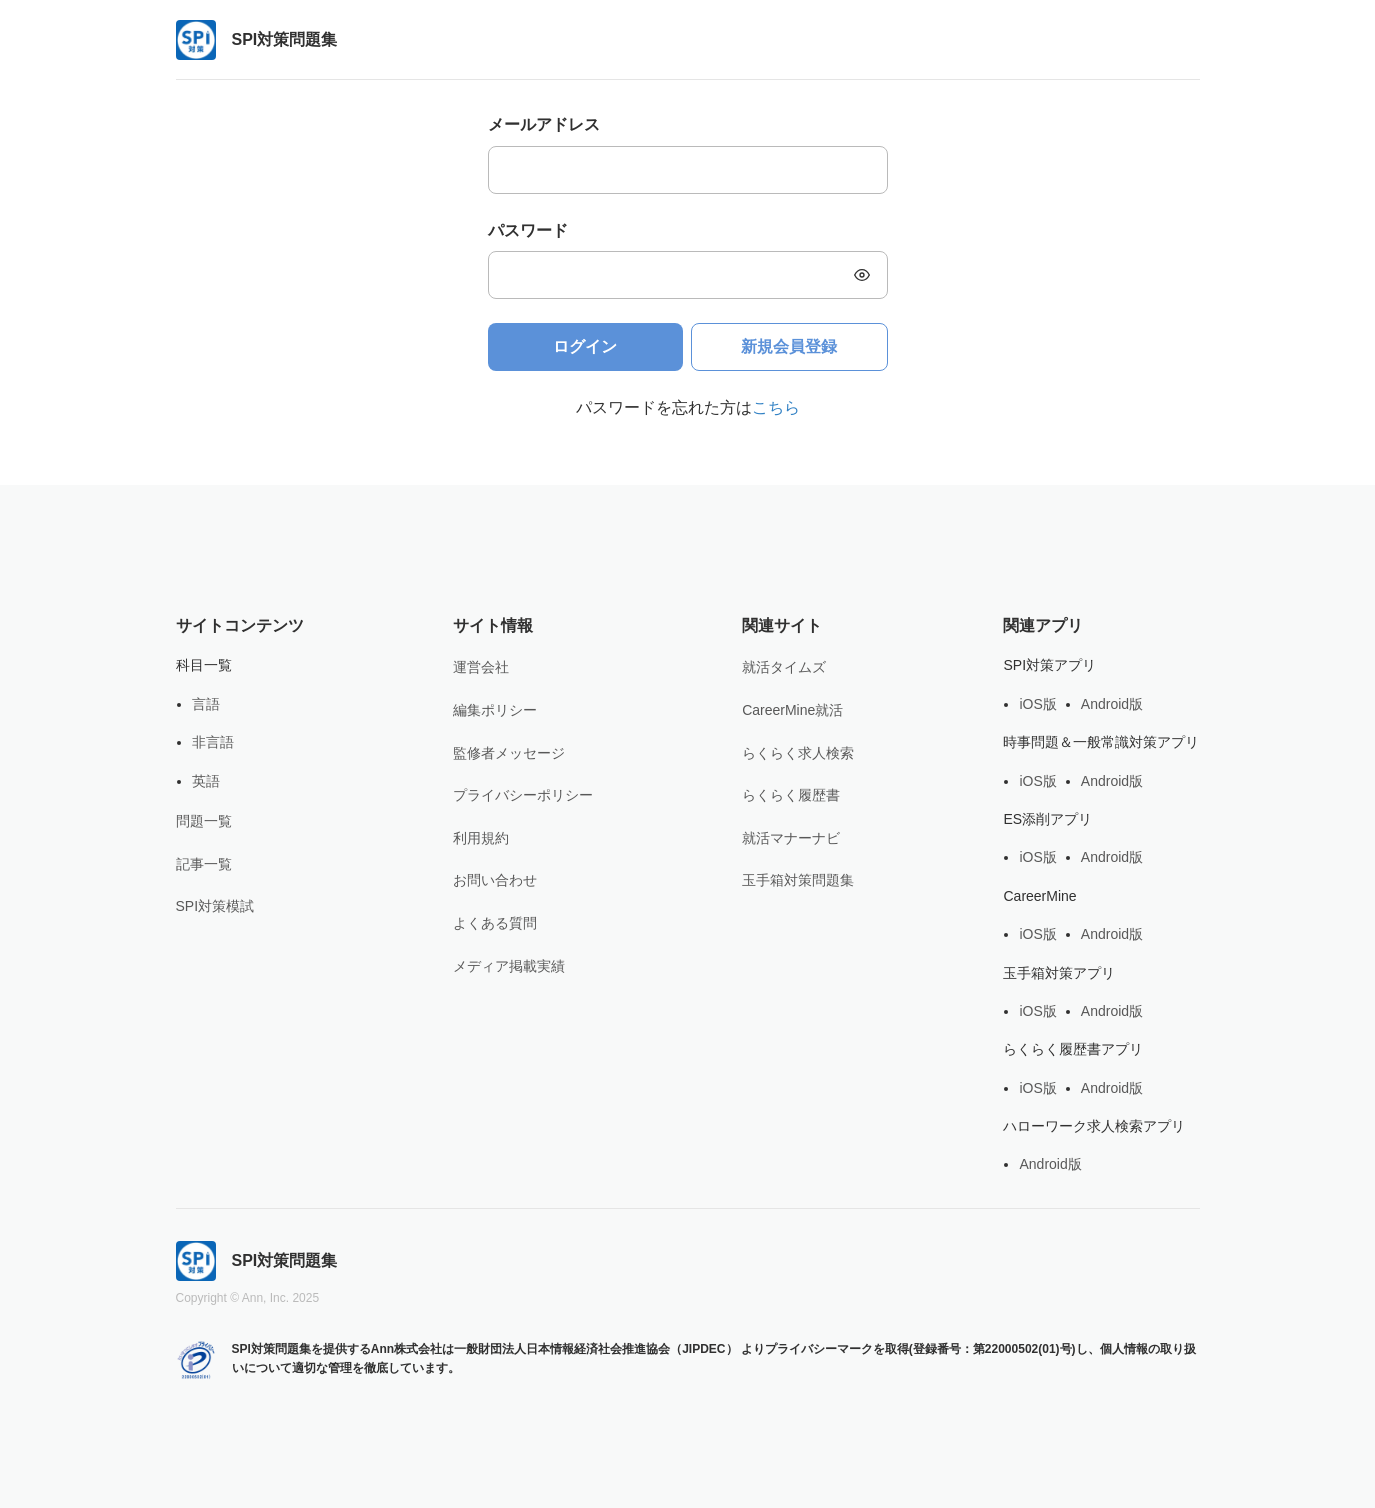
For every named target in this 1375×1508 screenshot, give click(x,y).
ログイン (585, 346)
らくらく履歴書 (791, 795)
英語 (206, 781)
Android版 (1112, 704)
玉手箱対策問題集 (798, 880)
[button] (862, 275)
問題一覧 (204, 821)
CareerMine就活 (792, 710)
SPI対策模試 (215, 906)
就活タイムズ (784, 667)
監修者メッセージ (509, 753)
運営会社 (481, 667)
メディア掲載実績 (509, 966)
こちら (776, 407)
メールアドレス (544, 124)
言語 (206, 704)
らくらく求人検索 (798, 753)
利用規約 (481, 838)
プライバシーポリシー (523, 795)
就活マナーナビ (791, 838)
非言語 (213, 742)
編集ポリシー (495, 710)
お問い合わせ (495, 880)
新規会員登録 (789, 346)
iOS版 (1037, 704)
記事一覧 (204, 864)
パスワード (528, 230)
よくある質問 (495, 923)
